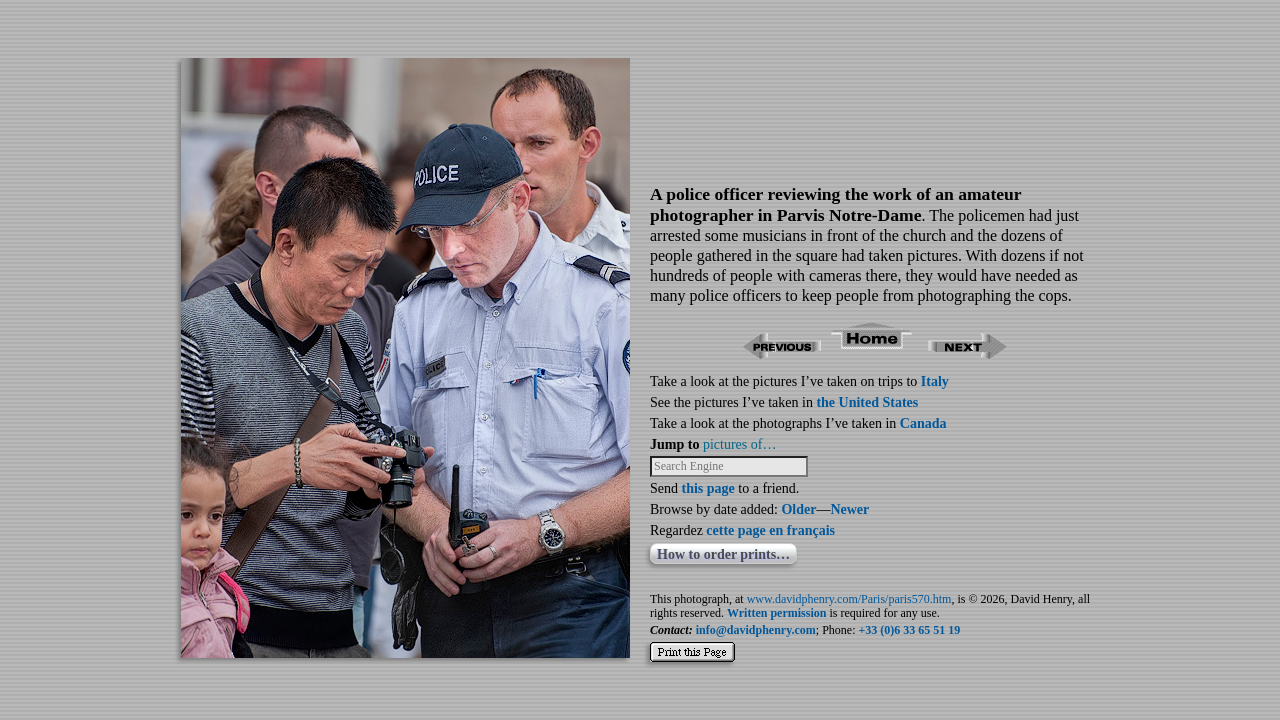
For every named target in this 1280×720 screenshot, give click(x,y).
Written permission (776, 613)
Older (798, 509)
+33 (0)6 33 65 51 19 (910, 630)
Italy (935, 381)
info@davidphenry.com (756, 630)
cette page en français (770, 530)
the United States (867, 402)
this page (708, 488)
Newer (849, 509)
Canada (923, 423)
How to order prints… (723, 554)
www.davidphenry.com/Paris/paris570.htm (849, 599)
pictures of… (739, 444)
